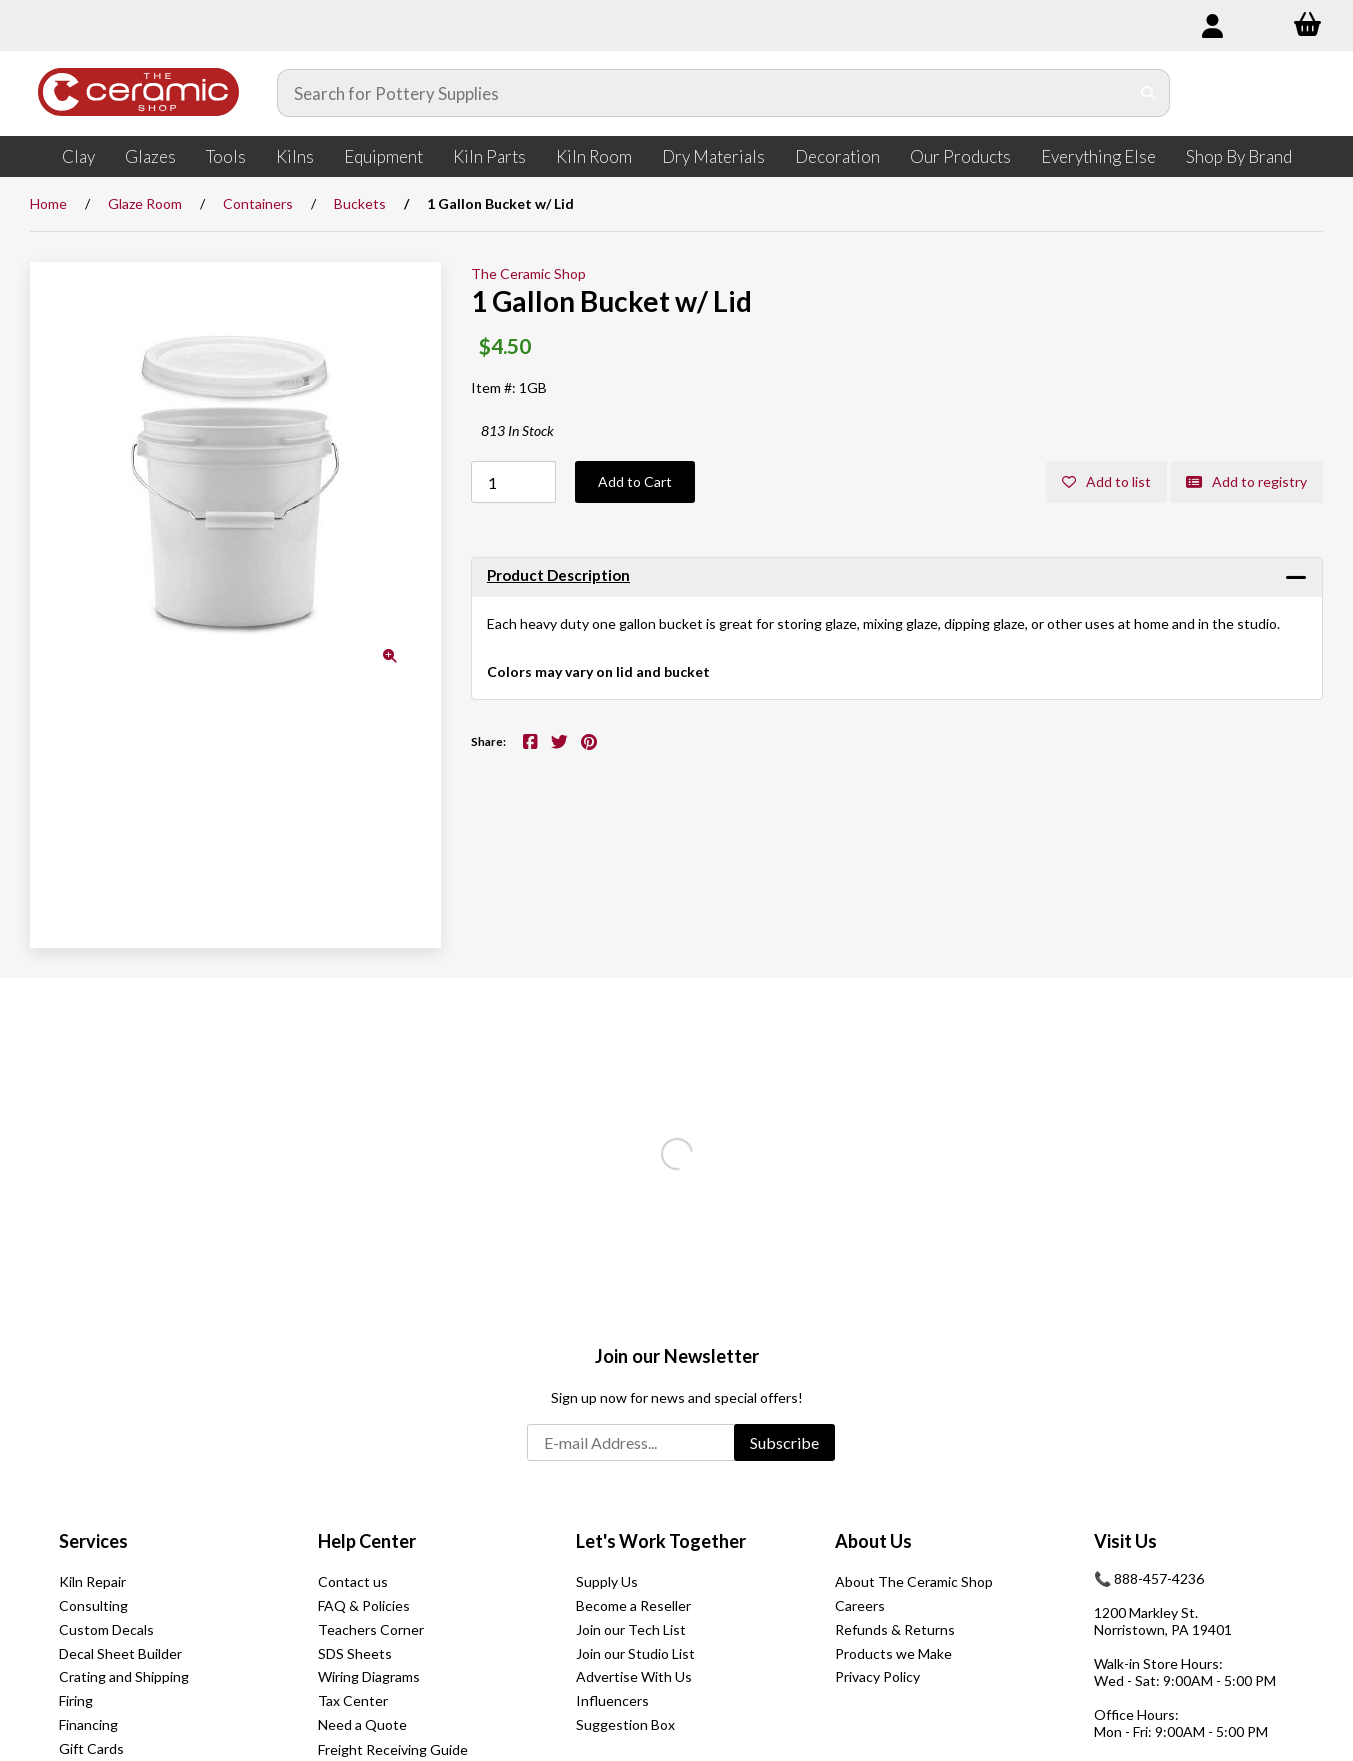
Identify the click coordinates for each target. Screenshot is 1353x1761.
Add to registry (1246, 481)
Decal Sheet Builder (120, 1653)
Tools (226, 156)
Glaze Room (145, 203)
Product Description (558, 575)
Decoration (837, 156)
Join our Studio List (635, 1653)
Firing (76, 1700)
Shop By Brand (1239, 156)
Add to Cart (635, 481)
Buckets (360, 203)
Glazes (150, 156)
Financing (88, 1724)
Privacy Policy (877, 1676)
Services (93, 1541)
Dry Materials (713, 156)
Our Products (960, 156)
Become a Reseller (633, 1605)
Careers (860, 1605)
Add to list (1106, 481)
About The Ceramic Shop (914, 1581)
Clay (78, 156)
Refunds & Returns (895, 1629)
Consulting (93, 1605)
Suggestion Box (625, 1724)
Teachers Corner (371, 1629)
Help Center (367, 1541)
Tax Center (353, 1700)
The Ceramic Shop (528, 273)
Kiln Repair (92, 1581)
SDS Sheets (355, 1653)
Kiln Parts (489, 156)
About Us (873, 1541)
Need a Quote (362, 1724)
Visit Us (1125, 1541)
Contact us (353, 1581)
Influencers (612, 1700)
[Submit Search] (1148, 93)
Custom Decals (106, 1629)
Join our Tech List (631, 1629)
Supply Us (607, 1581)
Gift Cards (91, 1748)
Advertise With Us (634, 1676)
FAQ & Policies (364, 1605)
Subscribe (784, 1442)
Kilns (295, 156)
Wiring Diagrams (369, 1676)
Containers (258, 203)
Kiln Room (594, 156)
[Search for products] (703, 93)
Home (48, 203)
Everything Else (1098, 156)
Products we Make (893, 1653)
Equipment (383, 156)
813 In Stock (517, 430)
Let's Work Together (661, 1541)
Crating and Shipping (124, 1676)
